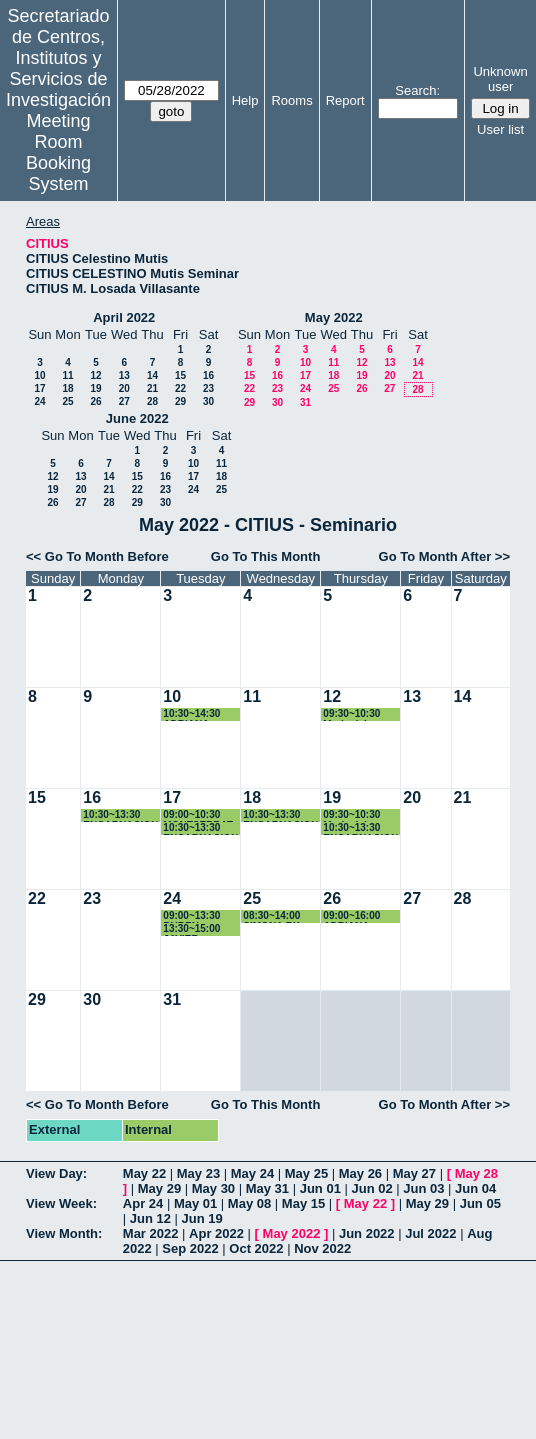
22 (180, 388)
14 (152, 375)
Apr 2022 (216, 1233)
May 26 (360, 1173)
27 (124, 401)
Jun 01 (320, 1188)
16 (208, 375)
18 (67, 388)
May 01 (195, 1203)
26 (95, 401)
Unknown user (500, 79)
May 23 (198, 1173)
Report (345, 100)
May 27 (414, 1173)
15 (180, 375)
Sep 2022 (190, 1248)
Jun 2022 (367, 1233)
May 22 (144, 1173)
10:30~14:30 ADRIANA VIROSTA (191, 714)
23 (208, 388)
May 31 (267, 1188)
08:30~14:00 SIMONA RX (271, 916)
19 (95, 388)
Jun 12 (150, 1218)
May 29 (159, 1188)
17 (39, 388)
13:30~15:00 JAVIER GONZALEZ (191, 929)
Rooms (291, 100)
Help (245, 100)
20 (124, 388)
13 (124, 375)
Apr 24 (143, 1203)
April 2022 (124, 317)
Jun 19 (202, 1218)
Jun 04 (475, 1188)
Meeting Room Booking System (58, 152)
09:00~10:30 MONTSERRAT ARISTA (198, 815)
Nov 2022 (322, 1248)
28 (152, 401)
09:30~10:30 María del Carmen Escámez (351, 815)
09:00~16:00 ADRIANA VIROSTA (351, 916)
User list (500, 129)
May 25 (306, 1173)
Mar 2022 (151, 1233)
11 (67, 375)
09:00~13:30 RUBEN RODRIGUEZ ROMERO (193, 916)
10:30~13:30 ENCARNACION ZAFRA (120, 815)
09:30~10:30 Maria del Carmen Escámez (351, 714)
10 (39, 375)
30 (208, 401)
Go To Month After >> (444, 556)
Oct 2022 (256, 1248)
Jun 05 (480, 1203)
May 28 (476, 1173)
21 (152, 388)
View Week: (61, 1203)
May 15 (303, 1203)
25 (67, 401)
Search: (417, 90)
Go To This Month (266, 556)
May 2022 (334, 317)
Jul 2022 (430, 1233)
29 (180, 401)
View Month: (64, 1233)
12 (95, 375)
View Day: (56, 1173)
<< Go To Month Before (97, 556)
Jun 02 (372, 1188)
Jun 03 (423, 1188)
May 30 (213, 1188)
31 (305, 402)
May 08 (249, 1203)
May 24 (252, 1173)
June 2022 (137, 418)
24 (39, 401)
